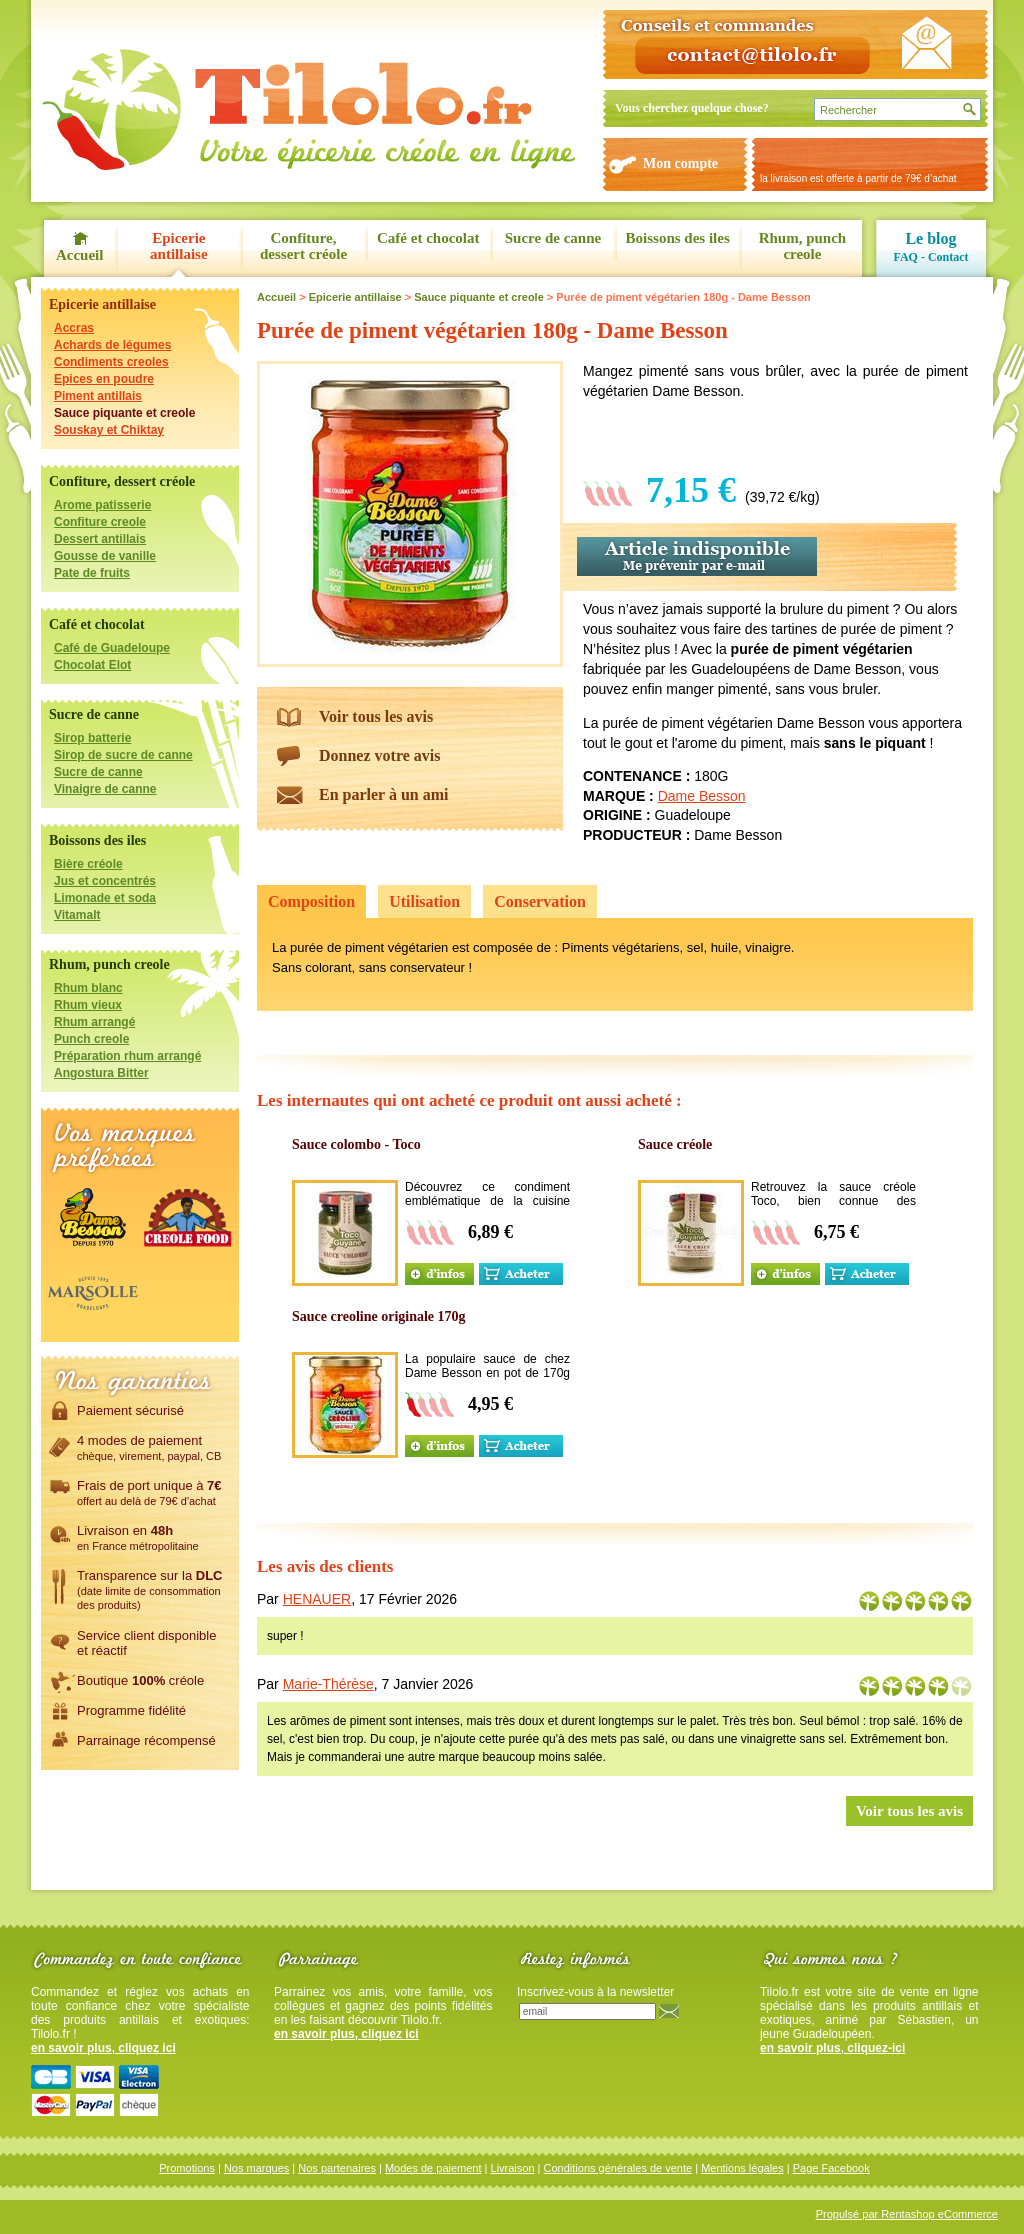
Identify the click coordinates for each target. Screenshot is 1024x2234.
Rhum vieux (88, 1005)
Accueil (79, 255)
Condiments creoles (111, 362)
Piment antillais (98, 396)
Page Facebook (831, 2168)
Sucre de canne (553, 238)
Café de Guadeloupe (112, 648)
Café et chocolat (428, 238)
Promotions (187, 2168)
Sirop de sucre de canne (123, 755)
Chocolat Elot (92, 665)
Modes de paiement (433, 2168)
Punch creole (91, 1039)
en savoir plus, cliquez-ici (832, 2048)
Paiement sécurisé (130, 1410)
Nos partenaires (337, 2168)
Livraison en (138, 1537)
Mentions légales (742, 2168)
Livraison (513, 2168)
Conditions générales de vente (618, 2168)
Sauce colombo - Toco (356, 1144)
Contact (948, 257)
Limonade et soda (105, 898)
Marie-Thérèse (328, 1684)
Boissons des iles (678, 238)
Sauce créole (675, 1144)
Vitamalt (77, 915)
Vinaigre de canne (105, 789)
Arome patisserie (102, 505)
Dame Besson (702, 796)
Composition (311, 901)
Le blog (930, 238)
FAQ (905, 257)
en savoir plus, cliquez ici (103, 2048)
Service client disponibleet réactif (146, 1642)
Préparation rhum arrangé (127, 1056)
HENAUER (317, 1599)
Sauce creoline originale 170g (379, 1316)
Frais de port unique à (149, 1492)
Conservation (540, 901)
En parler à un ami (384, 794)
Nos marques (256, 2168)
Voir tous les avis (376, 716)
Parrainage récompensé (146, 1740)
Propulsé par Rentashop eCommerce (907, 2214)
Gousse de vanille (105, 556)
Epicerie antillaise (179, 246)
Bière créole (88, 864)
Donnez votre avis (379, 755)
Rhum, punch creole (803, 246)
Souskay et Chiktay (109, 430)
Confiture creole (100, 522)
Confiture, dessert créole (303, 246)
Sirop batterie (92, 738)
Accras (74, 328)
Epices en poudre (104, 379)
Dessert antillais (100, 539)
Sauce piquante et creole (124, 413)
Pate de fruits (92, 573)
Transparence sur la (149, 1589)
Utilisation (424, 901)
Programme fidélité (131, 1710)
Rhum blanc (88, 988)
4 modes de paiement (149, 1447)
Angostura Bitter (101, 1073)
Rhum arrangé (94, 1022)
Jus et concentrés (105, 881)
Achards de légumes (112, 345)
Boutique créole (140, 1680)
